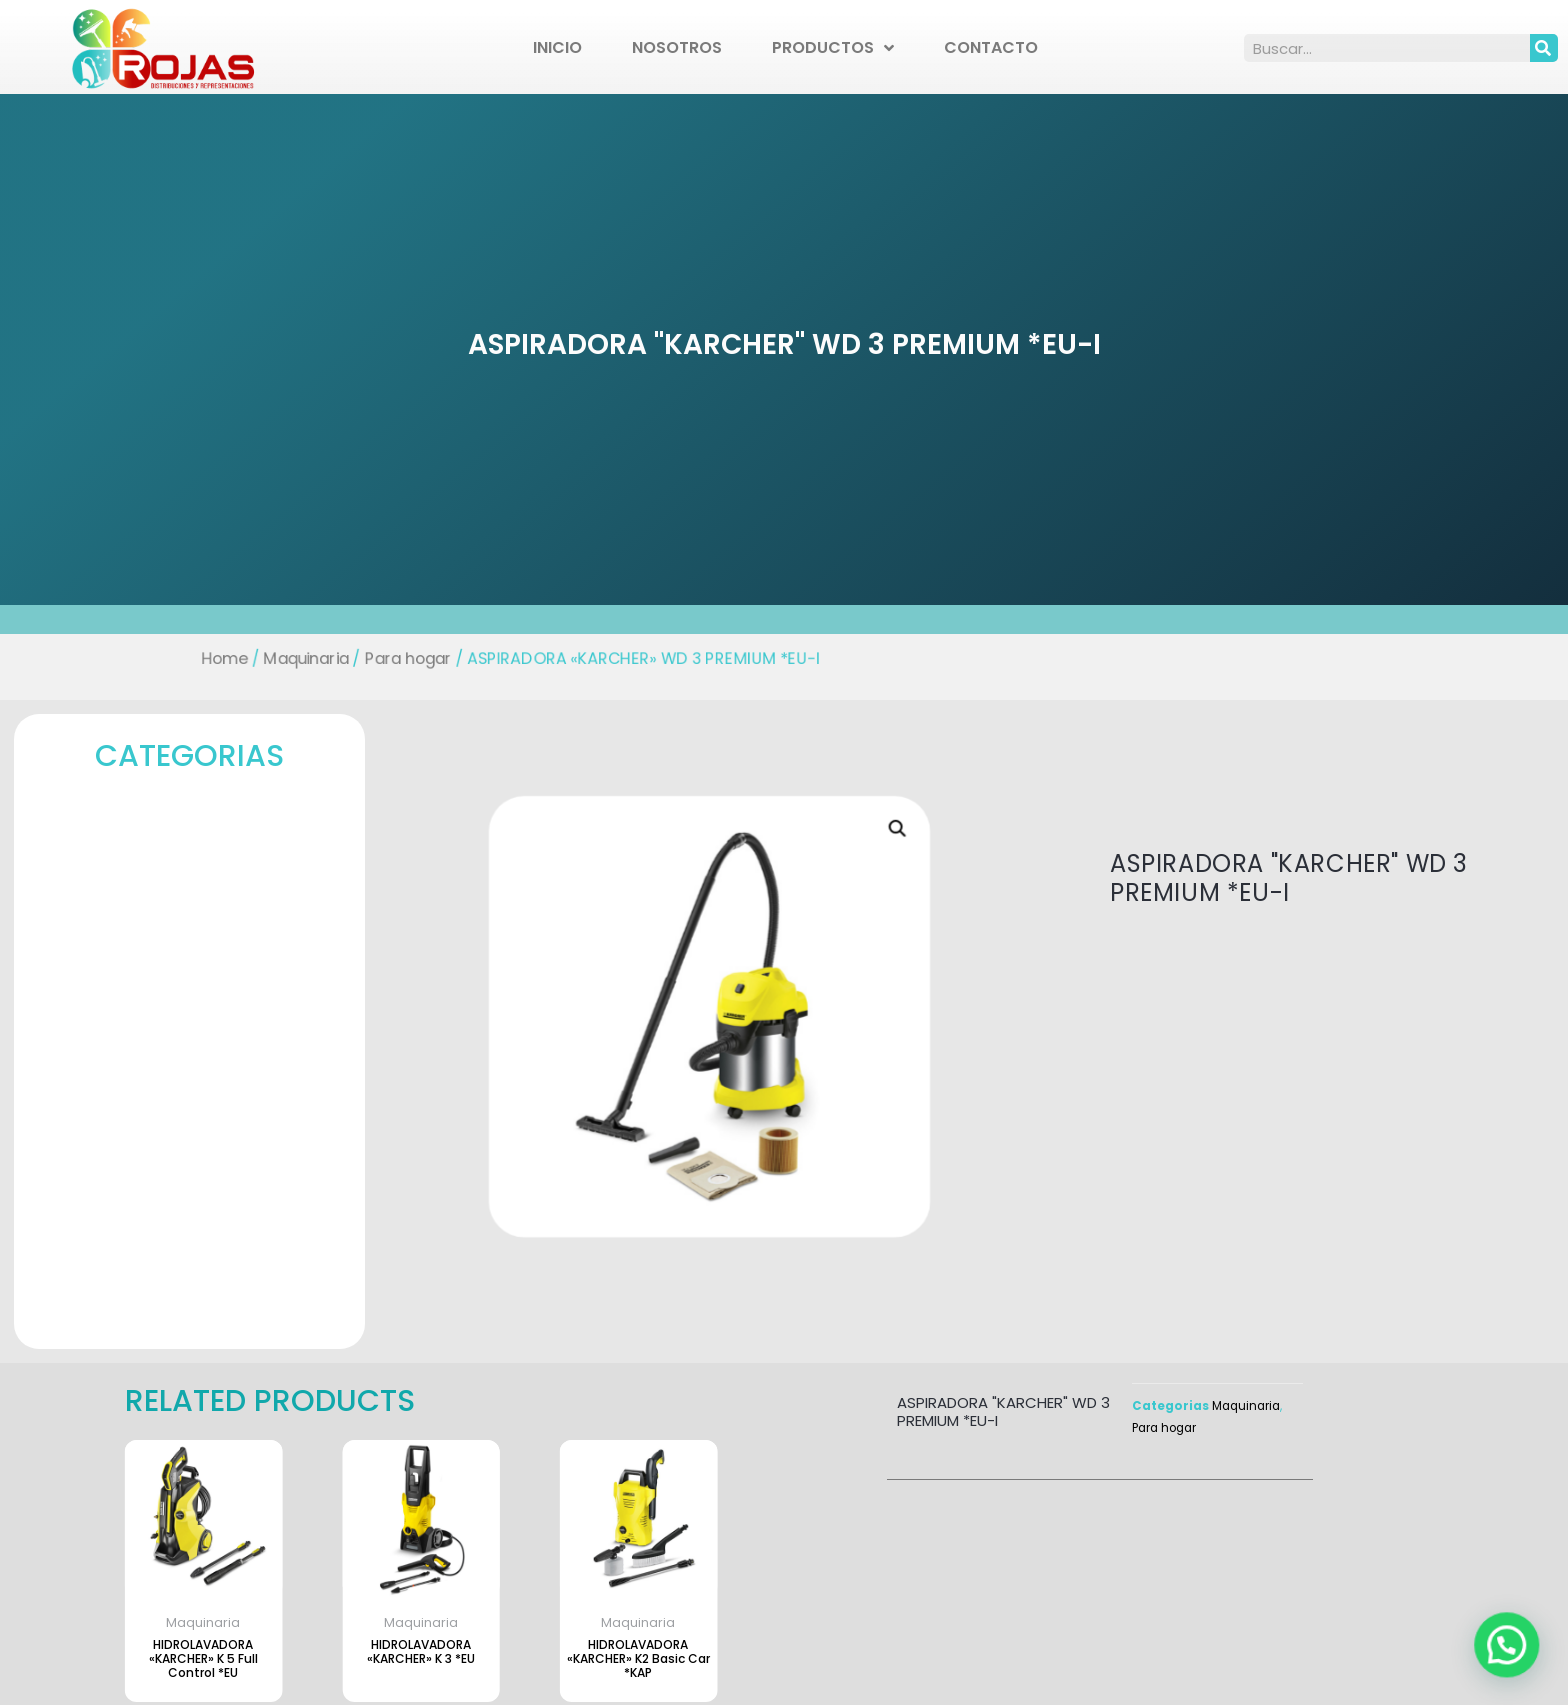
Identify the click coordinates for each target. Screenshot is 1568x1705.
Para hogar (413, 659)
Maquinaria (312, 659)
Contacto (991, 47)
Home (232, 659)
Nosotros (677, 47)
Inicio (557, 47)
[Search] (1544, 48)
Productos (833, 48)
